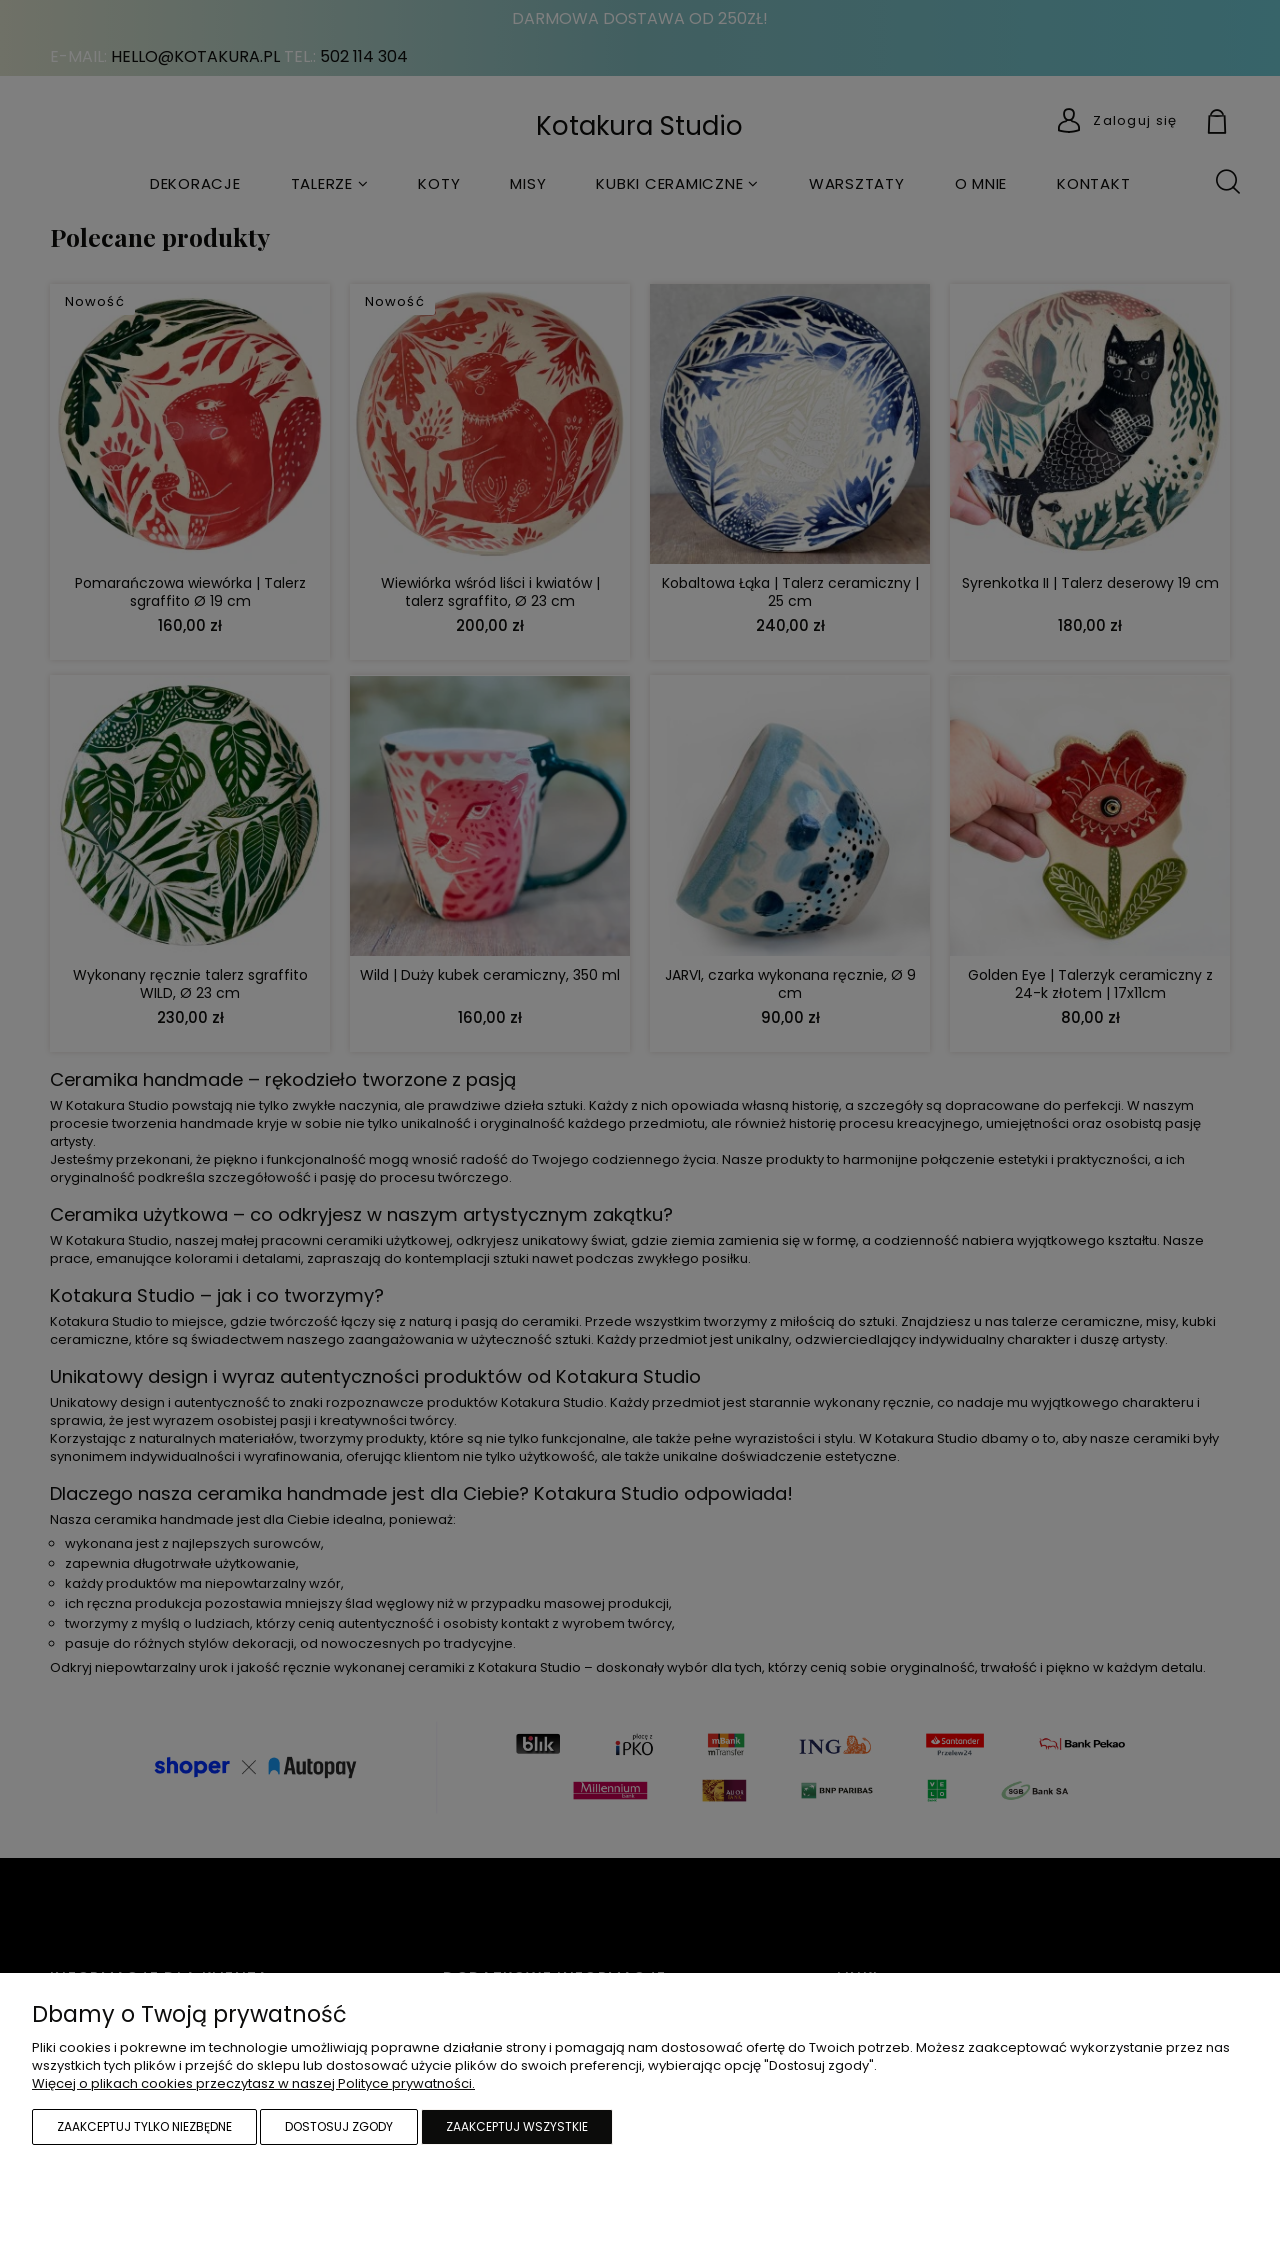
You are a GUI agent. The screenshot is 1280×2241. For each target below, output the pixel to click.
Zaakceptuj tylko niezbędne (144, 2126)
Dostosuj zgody (339, 2126)
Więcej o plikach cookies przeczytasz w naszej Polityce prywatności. (253, 2083)
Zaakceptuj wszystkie (517, 2126)
